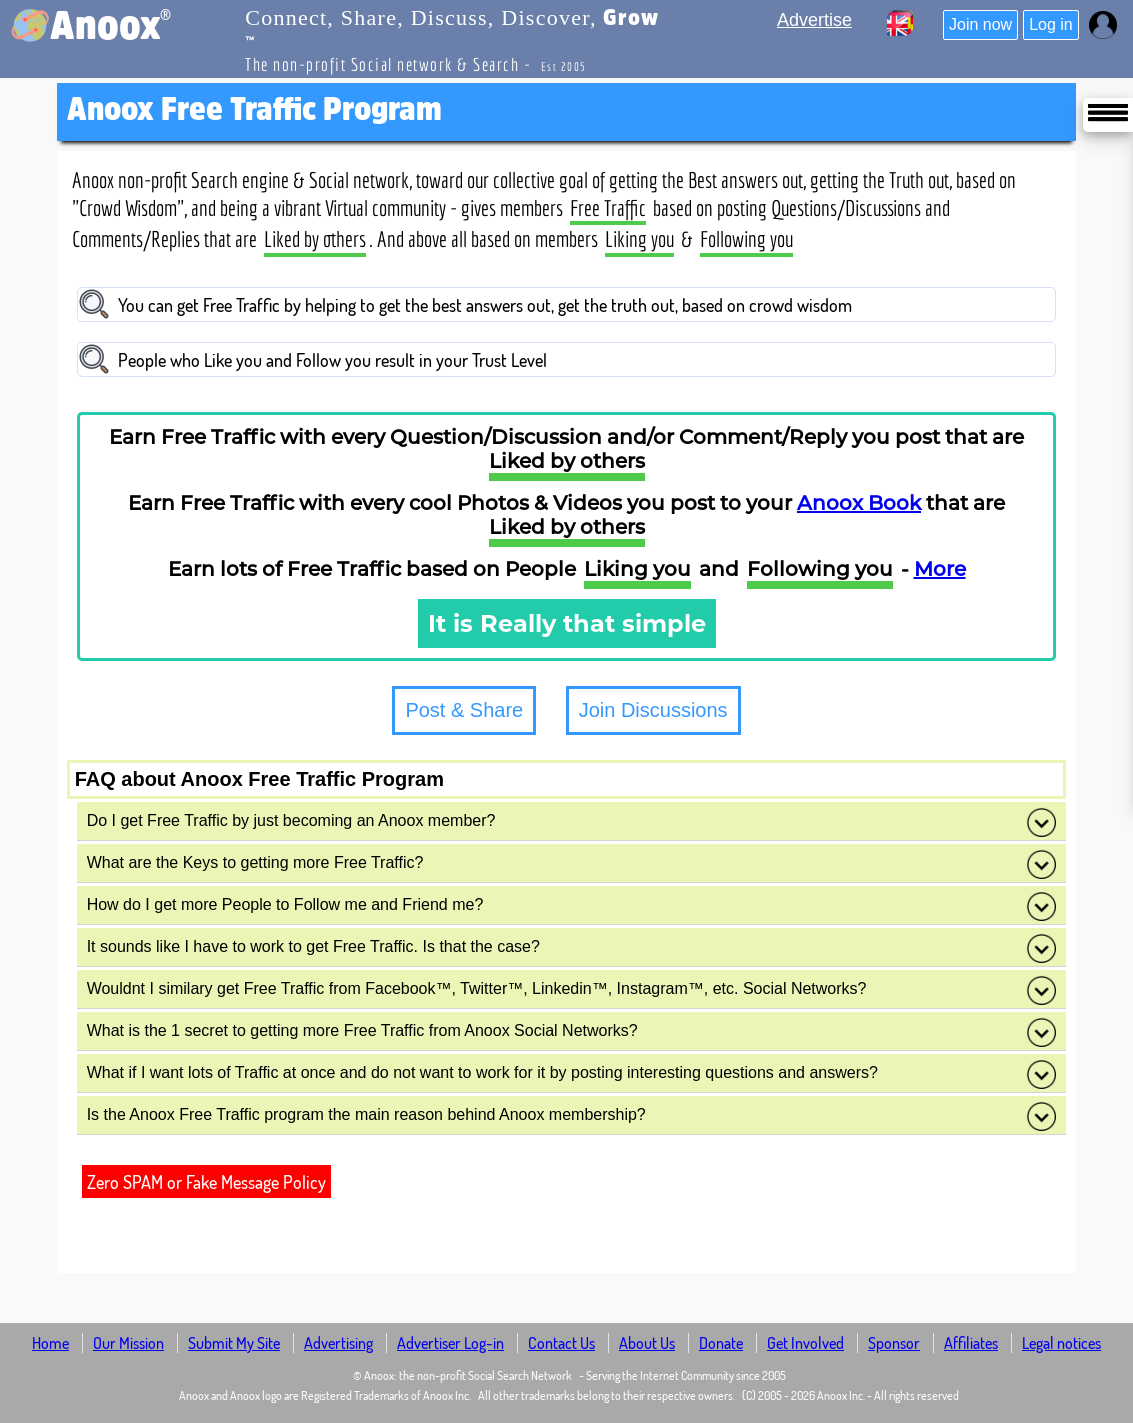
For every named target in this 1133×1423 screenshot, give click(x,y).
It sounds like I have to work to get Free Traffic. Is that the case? (572, 948)
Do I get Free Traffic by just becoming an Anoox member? (572, 822)
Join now (980, 24)
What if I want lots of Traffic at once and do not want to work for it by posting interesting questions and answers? (572, 1074)
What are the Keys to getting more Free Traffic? (572, 864)
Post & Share (464, 710)
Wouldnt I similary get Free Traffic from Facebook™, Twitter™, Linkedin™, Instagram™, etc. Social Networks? (572, 990)
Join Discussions (653, 710)
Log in (1051, 24)
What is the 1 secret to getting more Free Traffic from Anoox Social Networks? (572, 1032)
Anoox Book (859, 503)
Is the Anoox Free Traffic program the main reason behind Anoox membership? (572, 1116)
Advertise (814, 20)
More (940, 569)
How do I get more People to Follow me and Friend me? (572, 906)
